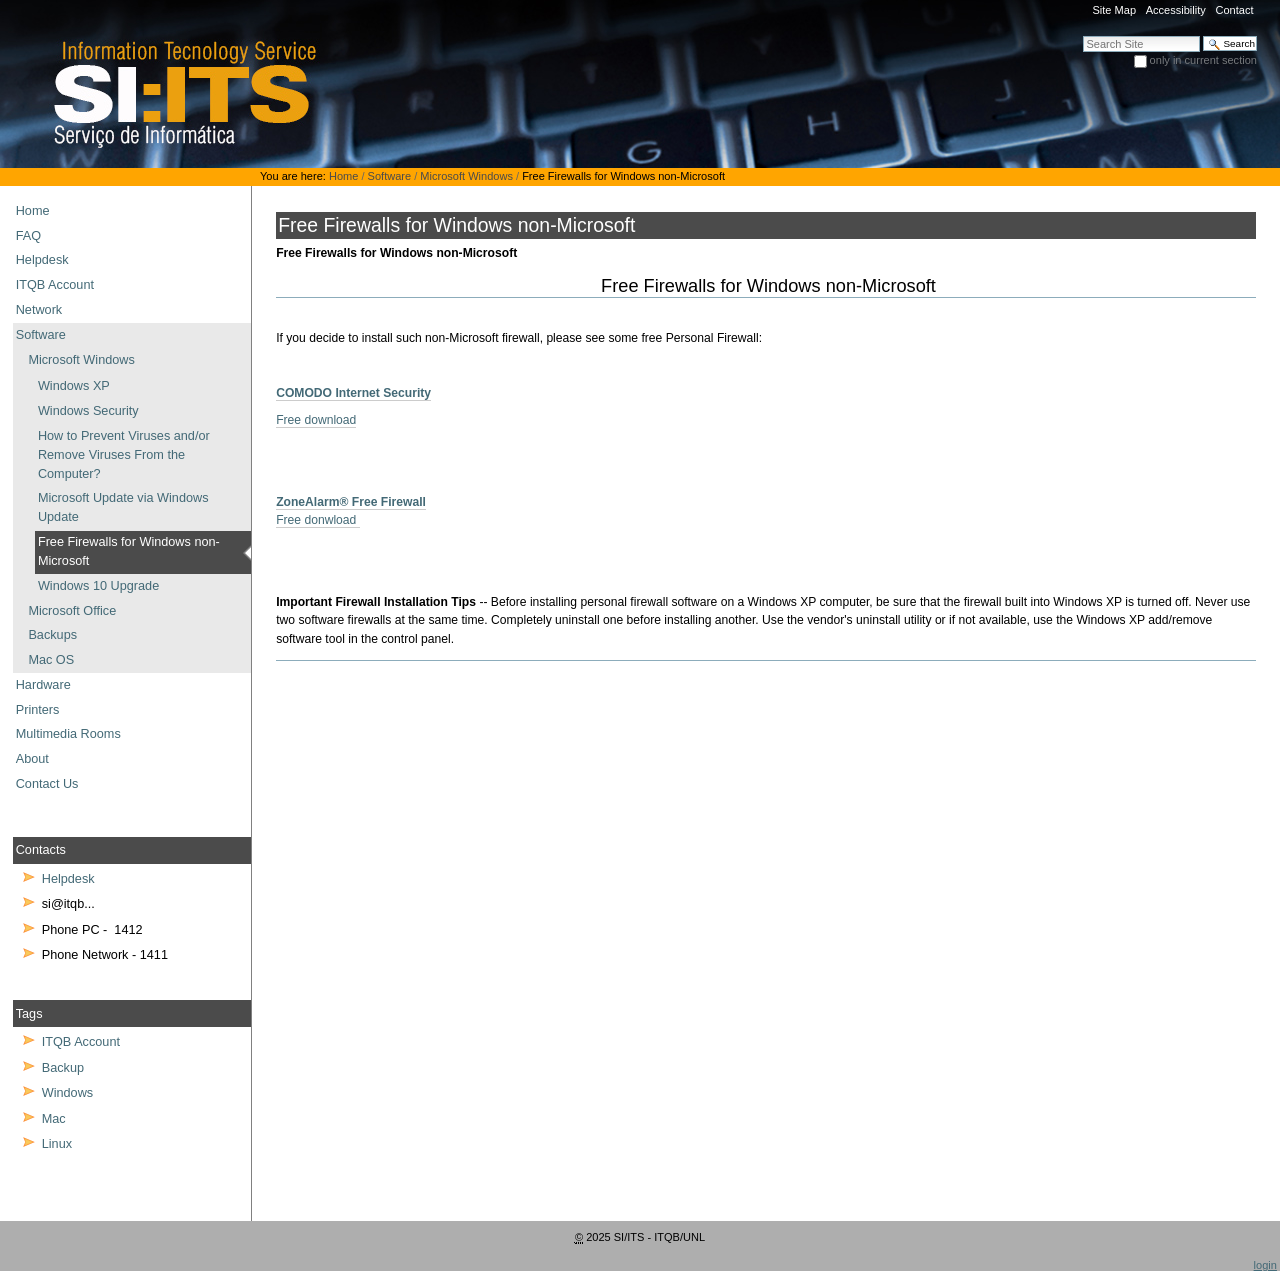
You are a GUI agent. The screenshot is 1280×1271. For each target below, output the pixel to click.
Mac (54, 1119)
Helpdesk (68, 879)
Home (343, 176)
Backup (63, 1068)
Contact (1234, 10)
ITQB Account (81, 1042)
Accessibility (1176, 10)
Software (390, 176)
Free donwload (318, 520)
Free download (316, 420)
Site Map (1114, 10)
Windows (67, 1093)
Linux (57, 1144)
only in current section (1203, 60)
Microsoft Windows (466, 176)
